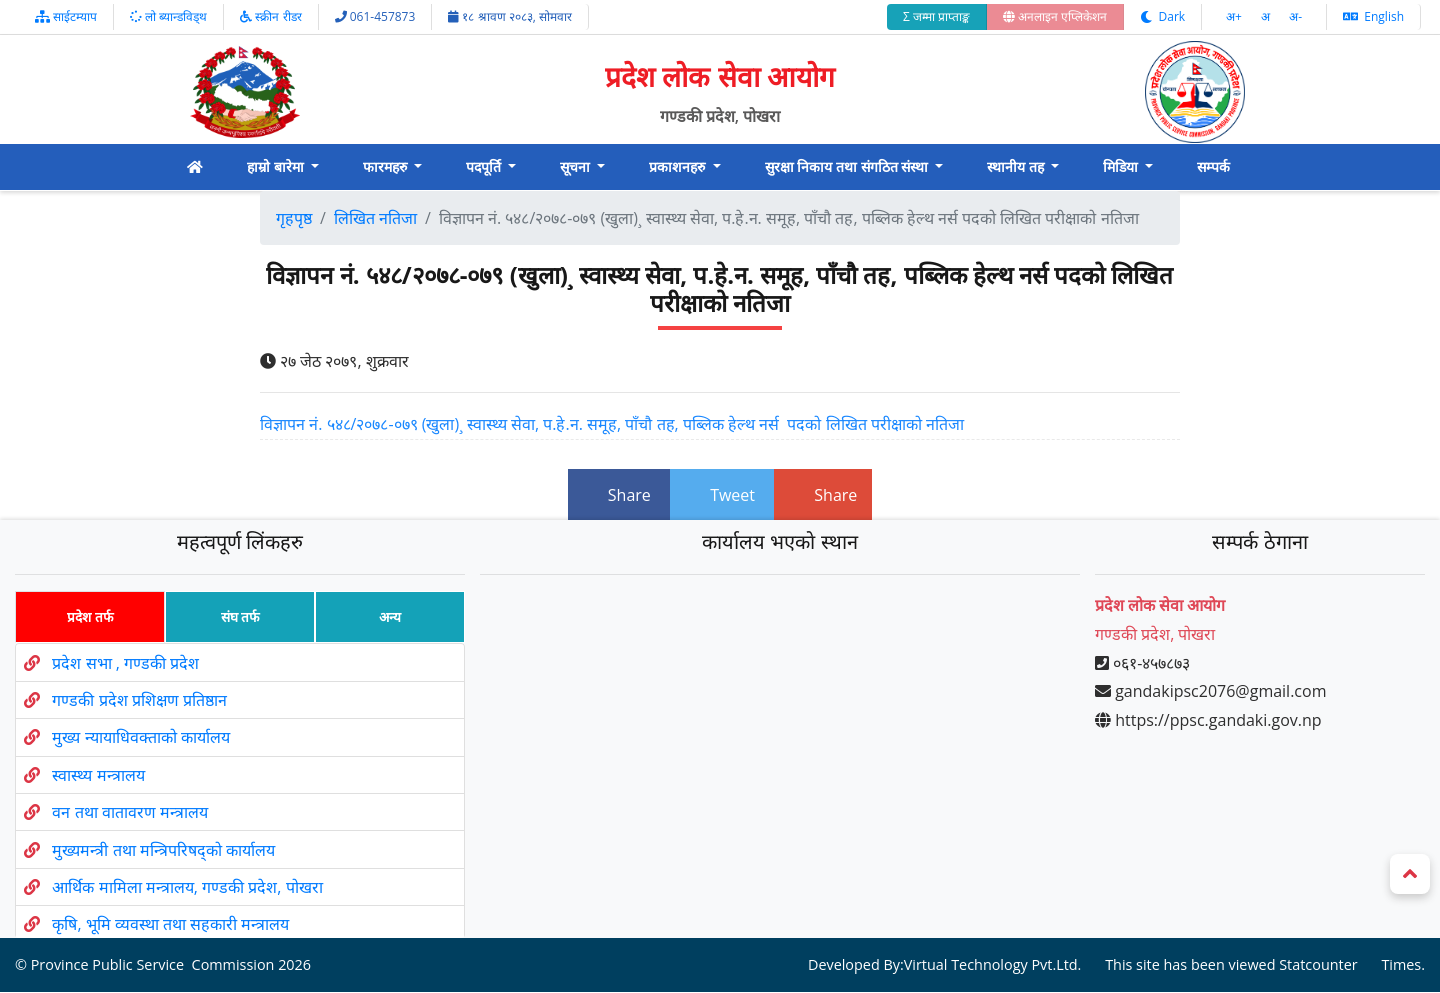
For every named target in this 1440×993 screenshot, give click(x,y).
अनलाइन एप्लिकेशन (1055, 16)
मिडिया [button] (1122, 166)
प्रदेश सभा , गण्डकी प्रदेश (125, 663)
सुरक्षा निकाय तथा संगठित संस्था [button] (848, 166)
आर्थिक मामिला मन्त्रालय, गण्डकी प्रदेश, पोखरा (187, 887)
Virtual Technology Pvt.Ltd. (993, 965)
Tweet (722, 495)
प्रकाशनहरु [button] (679, 166)
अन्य (390, 616)
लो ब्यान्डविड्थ (168, 16)
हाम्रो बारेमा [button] (277, 166)
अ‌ (1267, 16)
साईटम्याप (66, 16)
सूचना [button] (577, 166)
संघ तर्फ (240, 616)
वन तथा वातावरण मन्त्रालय (129, 812)
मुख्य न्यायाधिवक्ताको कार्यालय (140, 738)
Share (619, 495)
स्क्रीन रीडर (270, 16)
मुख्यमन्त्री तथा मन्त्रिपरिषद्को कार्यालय (163, 850)
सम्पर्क (1213, 166)
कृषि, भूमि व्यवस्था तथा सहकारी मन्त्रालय (170, 924)
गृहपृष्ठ (294, 218)
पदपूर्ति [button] (485, 166)
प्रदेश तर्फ (90, 616)
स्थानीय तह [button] (1017, 166)
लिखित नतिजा (375, 218)
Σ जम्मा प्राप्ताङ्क (936, 16)
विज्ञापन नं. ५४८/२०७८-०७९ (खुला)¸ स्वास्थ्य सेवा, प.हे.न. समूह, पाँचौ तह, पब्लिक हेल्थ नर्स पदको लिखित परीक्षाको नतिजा (612, 424)
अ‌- (1295, 16)
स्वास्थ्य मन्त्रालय (98, 775)
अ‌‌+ (1235, 16)
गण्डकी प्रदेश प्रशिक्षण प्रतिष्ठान (139, 700)
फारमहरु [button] (387, 166)
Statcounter (1318, 965)
